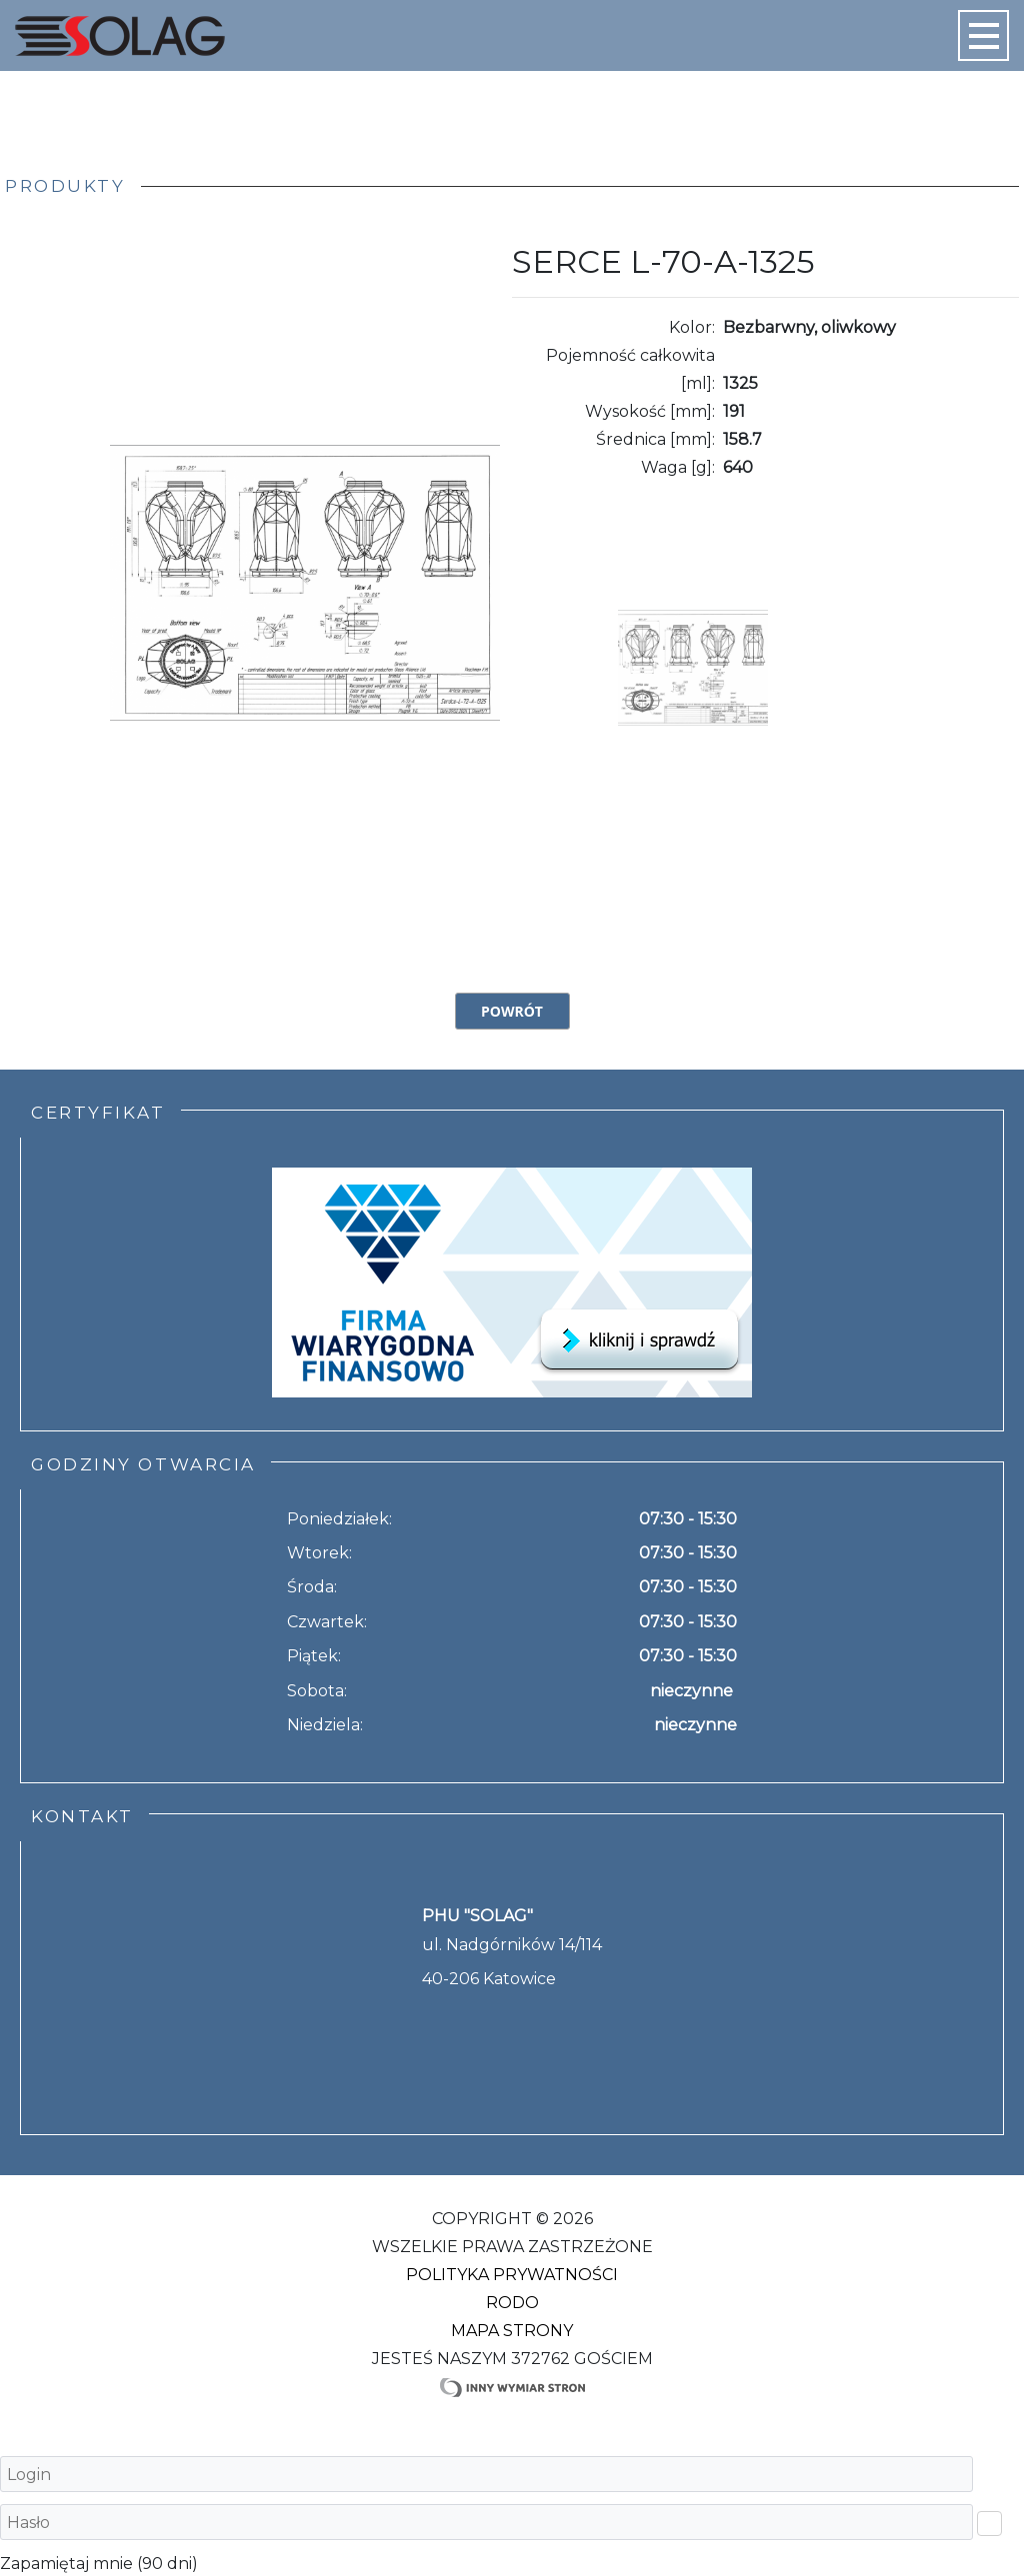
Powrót (512, 1011)
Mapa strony (512, 2330)
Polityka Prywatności (512, 2274)
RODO (512, 2302)
